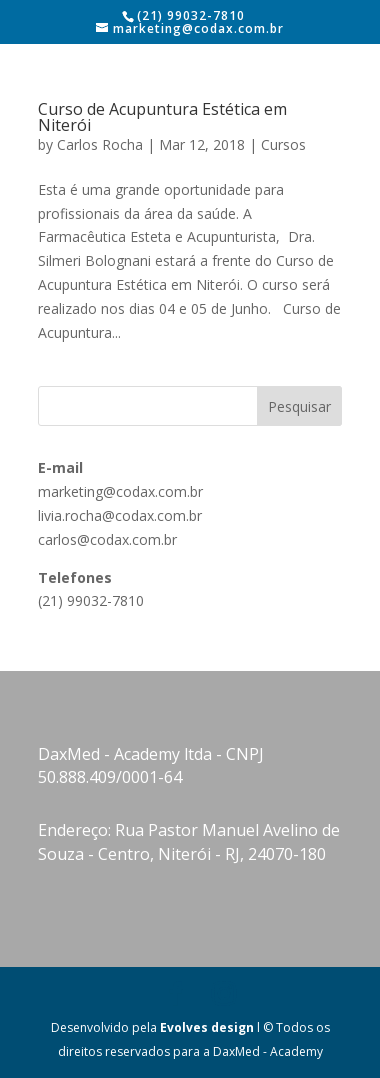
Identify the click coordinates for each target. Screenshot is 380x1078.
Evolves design (207, 1027)
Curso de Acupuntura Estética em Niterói (162, 117)
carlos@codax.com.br (107, 539)
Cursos (283, 144)
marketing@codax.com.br (120, 491)
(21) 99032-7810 (91, 600)
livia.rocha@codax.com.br (120, 515)
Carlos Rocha (100, 144)
